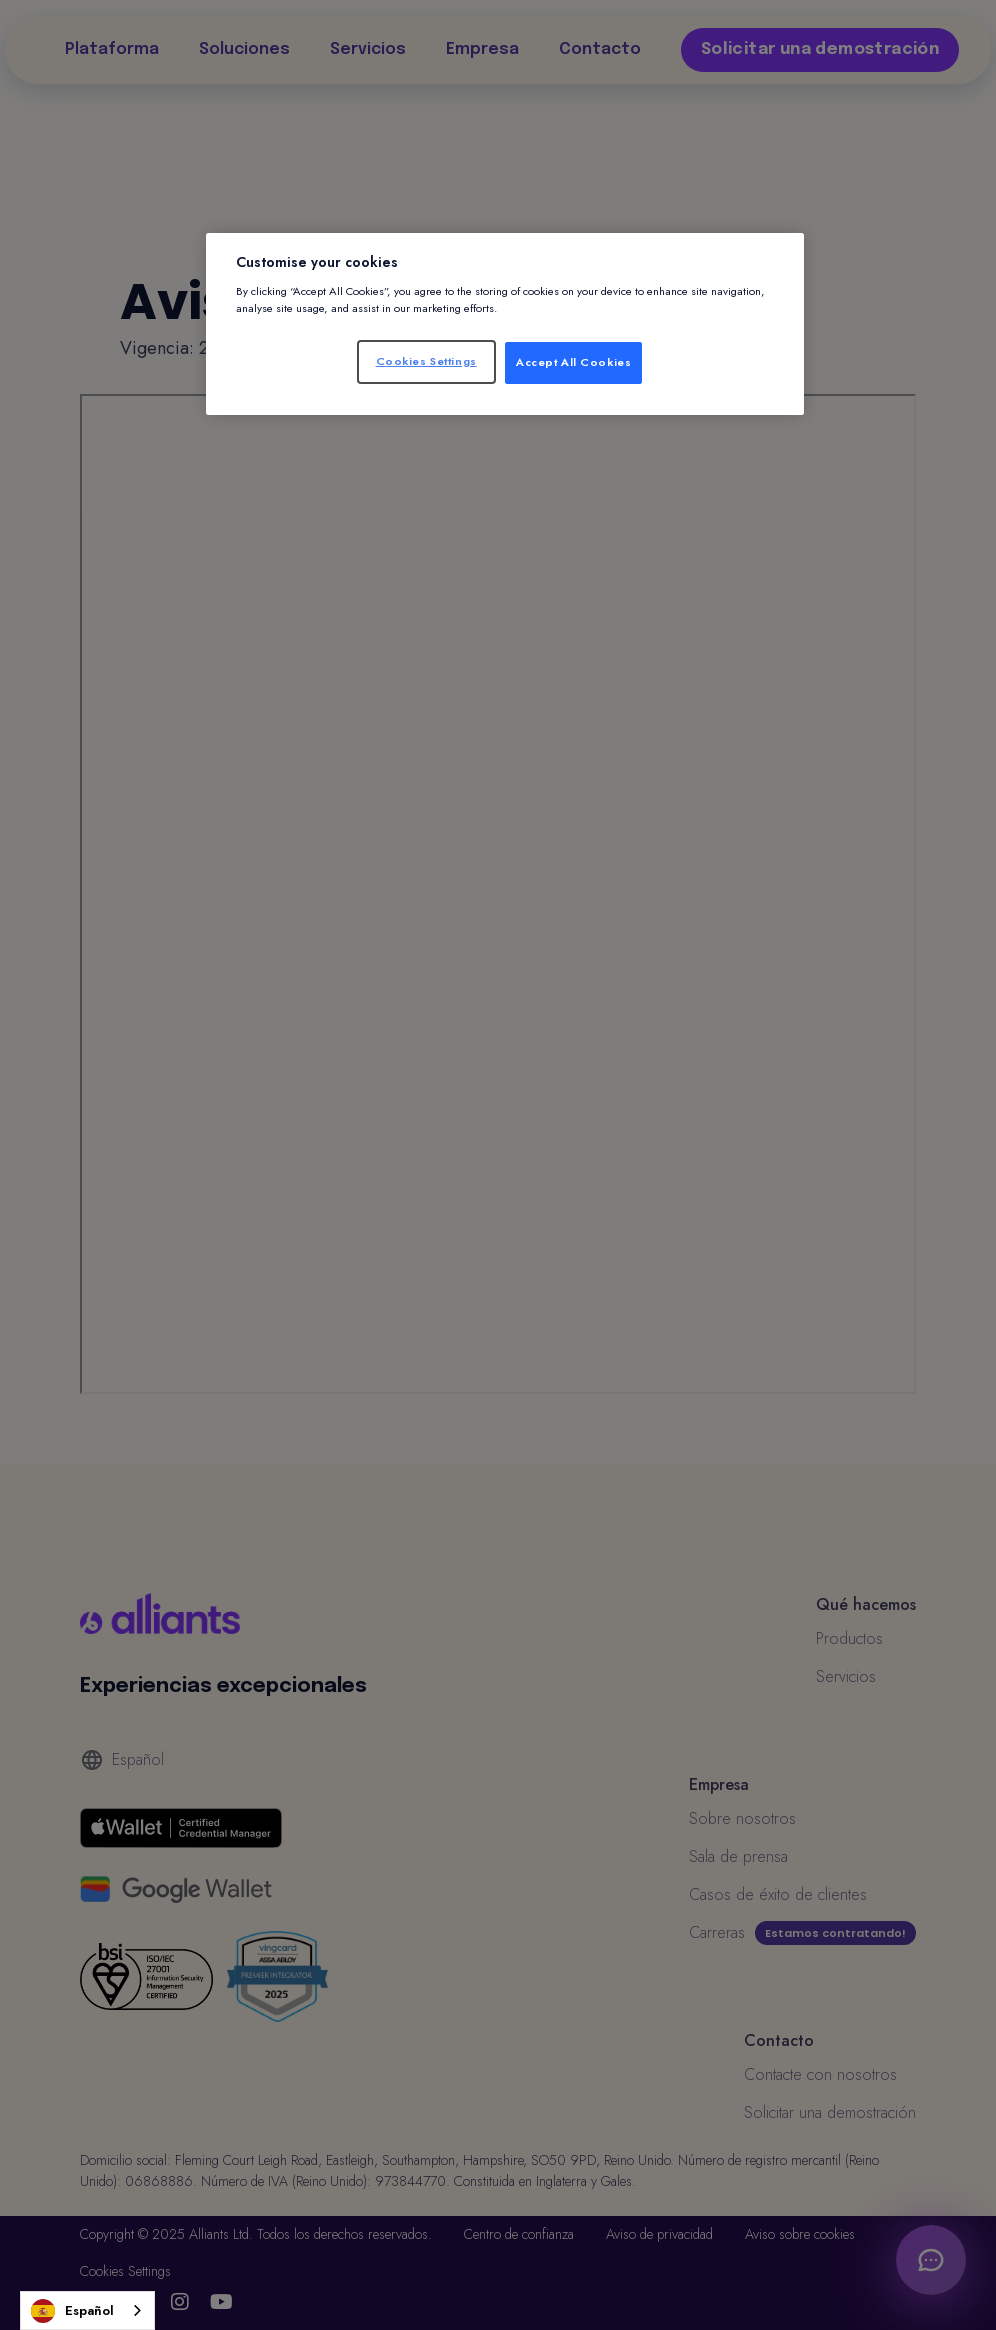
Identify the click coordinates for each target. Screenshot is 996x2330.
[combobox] (87, 2310)
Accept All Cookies (573, 362)
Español (72, 2311)
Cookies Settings (426, 361)
